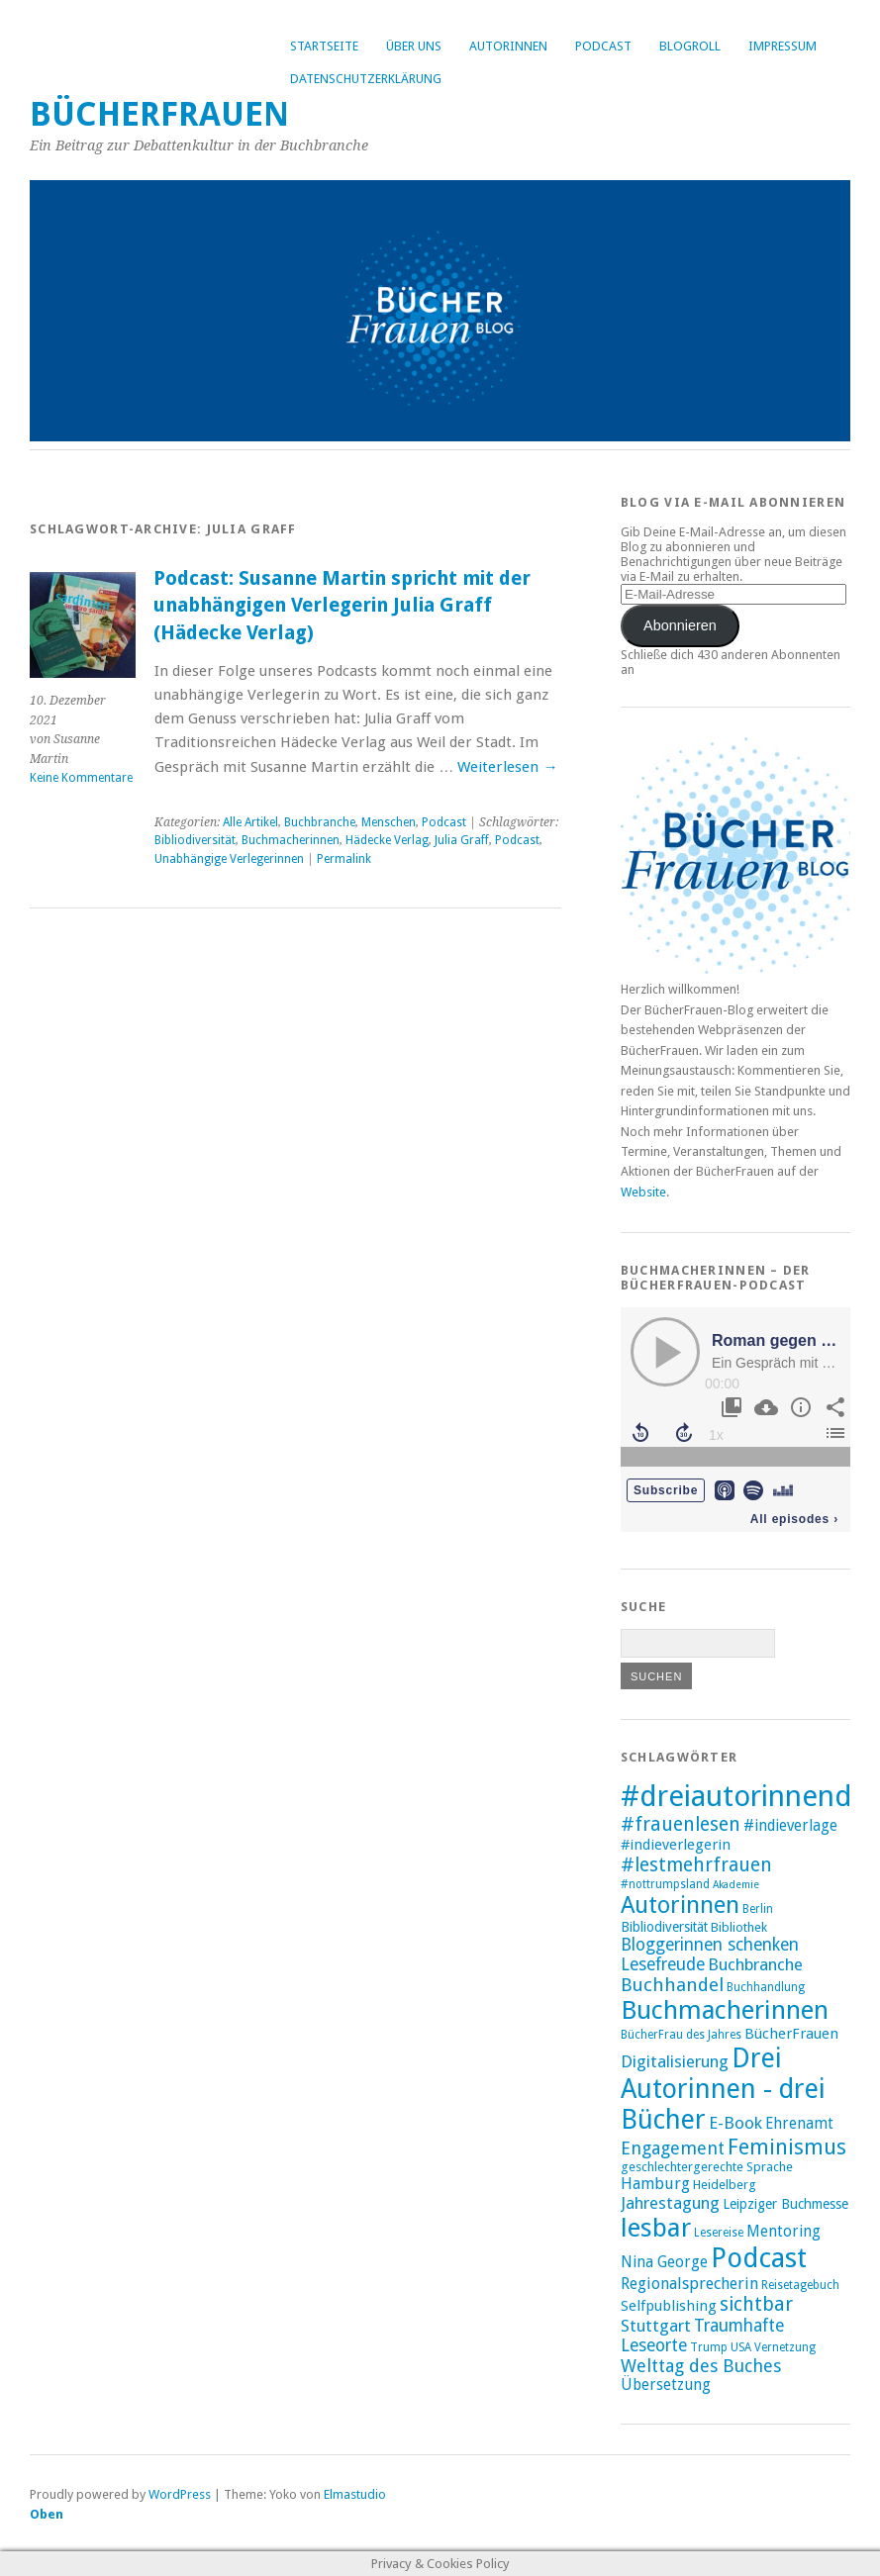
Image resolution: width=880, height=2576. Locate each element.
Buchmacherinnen (291, 840)
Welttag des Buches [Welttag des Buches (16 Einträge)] (701, 2365)
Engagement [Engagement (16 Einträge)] (673, 2148)
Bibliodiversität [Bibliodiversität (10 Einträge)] (664, 1927)
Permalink (344, 859)
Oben (46, 2514)
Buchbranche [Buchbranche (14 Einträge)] (755, 1964)
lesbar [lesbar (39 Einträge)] (656, 2227)
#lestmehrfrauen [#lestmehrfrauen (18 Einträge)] (696, 1865)
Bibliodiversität (195, 840)
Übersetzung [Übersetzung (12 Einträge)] (666, 2385)
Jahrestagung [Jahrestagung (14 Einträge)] (670, 2203)
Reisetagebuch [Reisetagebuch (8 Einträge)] (800, 2285)
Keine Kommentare (81, 778)
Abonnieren (680, 625)
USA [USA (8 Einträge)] (741, 2347)
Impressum (782, 46)
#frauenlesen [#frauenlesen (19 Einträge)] (680, 1824)
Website (643, 1192)
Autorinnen (508, 46)
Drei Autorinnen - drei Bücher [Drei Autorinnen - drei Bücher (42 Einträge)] (723, 2089)
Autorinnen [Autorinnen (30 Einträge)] (680, 1905)
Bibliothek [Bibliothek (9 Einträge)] (739, 1927)
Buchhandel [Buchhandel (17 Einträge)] (672, 1984)
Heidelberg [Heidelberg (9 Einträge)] (724, 2184)
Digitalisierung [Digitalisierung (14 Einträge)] (675, 2061)
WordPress (179, 2494)
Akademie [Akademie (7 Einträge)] (736, 1884)
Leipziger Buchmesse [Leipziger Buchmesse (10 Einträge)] (785, 2204)
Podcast (603, 46)
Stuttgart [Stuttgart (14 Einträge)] (656, 2326)
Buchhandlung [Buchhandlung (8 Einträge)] (766, 1987)
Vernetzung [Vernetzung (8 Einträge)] (785, 2347)
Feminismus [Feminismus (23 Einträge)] (787, 2147)
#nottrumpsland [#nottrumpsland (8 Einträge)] (665, 1884)
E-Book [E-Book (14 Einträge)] (735, 2123)
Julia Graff (462, 840)
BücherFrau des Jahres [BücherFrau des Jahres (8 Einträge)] (681, 2035)
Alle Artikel (250, 822)
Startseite (324, 46)
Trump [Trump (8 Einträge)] (709, 2347)
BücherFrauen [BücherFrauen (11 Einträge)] (791, 2034)
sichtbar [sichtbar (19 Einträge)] (756, 2304)
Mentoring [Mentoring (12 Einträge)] (783, 2232)
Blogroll (690, 46)
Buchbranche (319, 822)
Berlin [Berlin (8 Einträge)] (757, 1909)
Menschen (388, 822)
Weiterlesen (507, 767)
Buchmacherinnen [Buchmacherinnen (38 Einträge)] (725, 2010)
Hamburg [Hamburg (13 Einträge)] (655, 2183)
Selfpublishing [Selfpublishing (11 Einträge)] (669, 2306)
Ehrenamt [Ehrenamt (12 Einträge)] (799, 2124)
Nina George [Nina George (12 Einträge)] (664, 2262)
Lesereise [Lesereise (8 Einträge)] (718, 2233)
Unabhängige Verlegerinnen (229, 859)
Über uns (413, 46)
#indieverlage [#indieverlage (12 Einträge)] (790, 1826)
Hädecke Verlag (387, 840)
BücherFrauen (159, 114)
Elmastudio (355, 2494)
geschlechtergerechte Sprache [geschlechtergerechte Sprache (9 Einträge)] (707, 2166)
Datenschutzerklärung (365, 78)
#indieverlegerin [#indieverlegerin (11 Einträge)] (676, 1845)
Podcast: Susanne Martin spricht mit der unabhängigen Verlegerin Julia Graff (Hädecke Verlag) (342, 605)
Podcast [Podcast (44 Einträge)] (759, 2258)
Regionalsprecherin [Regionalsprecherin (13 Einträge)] (689, 2283)
